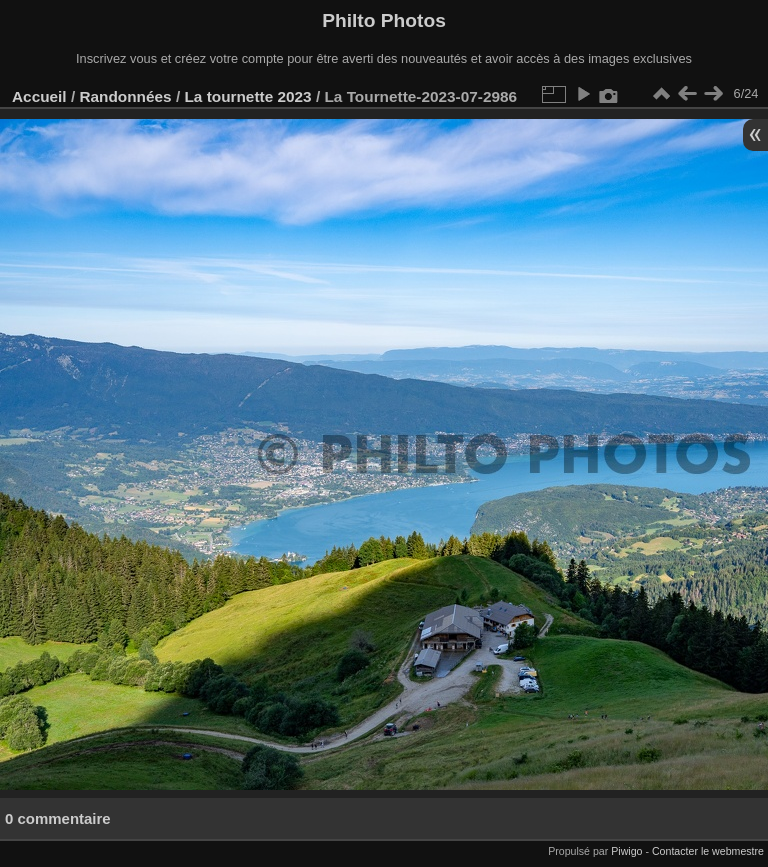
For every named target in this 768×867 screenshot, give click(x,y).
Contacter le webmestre (708, 851)
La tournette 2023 (247, 96)
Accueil (39, 96)
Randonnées (125, 96)
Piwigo (626, 851)
